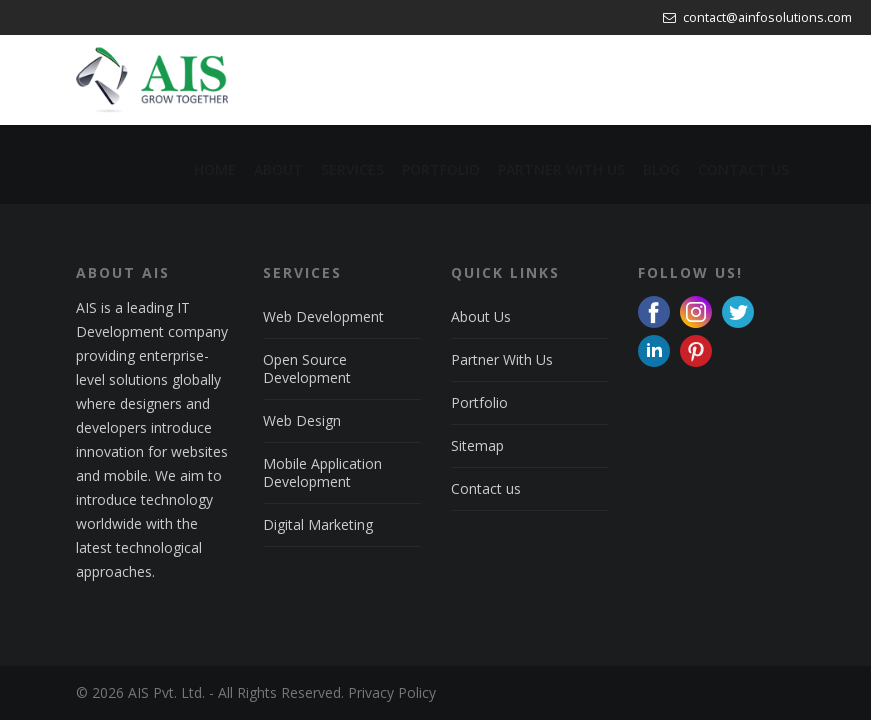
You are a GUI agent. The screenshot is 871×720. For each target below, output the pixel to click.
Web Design (302, 420)
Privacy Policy (392, 692)
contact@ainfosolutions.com (757, 17)
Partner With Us (502, 359)
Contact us (486, 488)
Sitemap (477, 445)
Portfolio (479, 402)
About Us (481, 316)
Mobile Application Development (322, 472)
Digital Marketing (318, 524)
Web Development (323, 316)
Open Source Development (307, 368)
